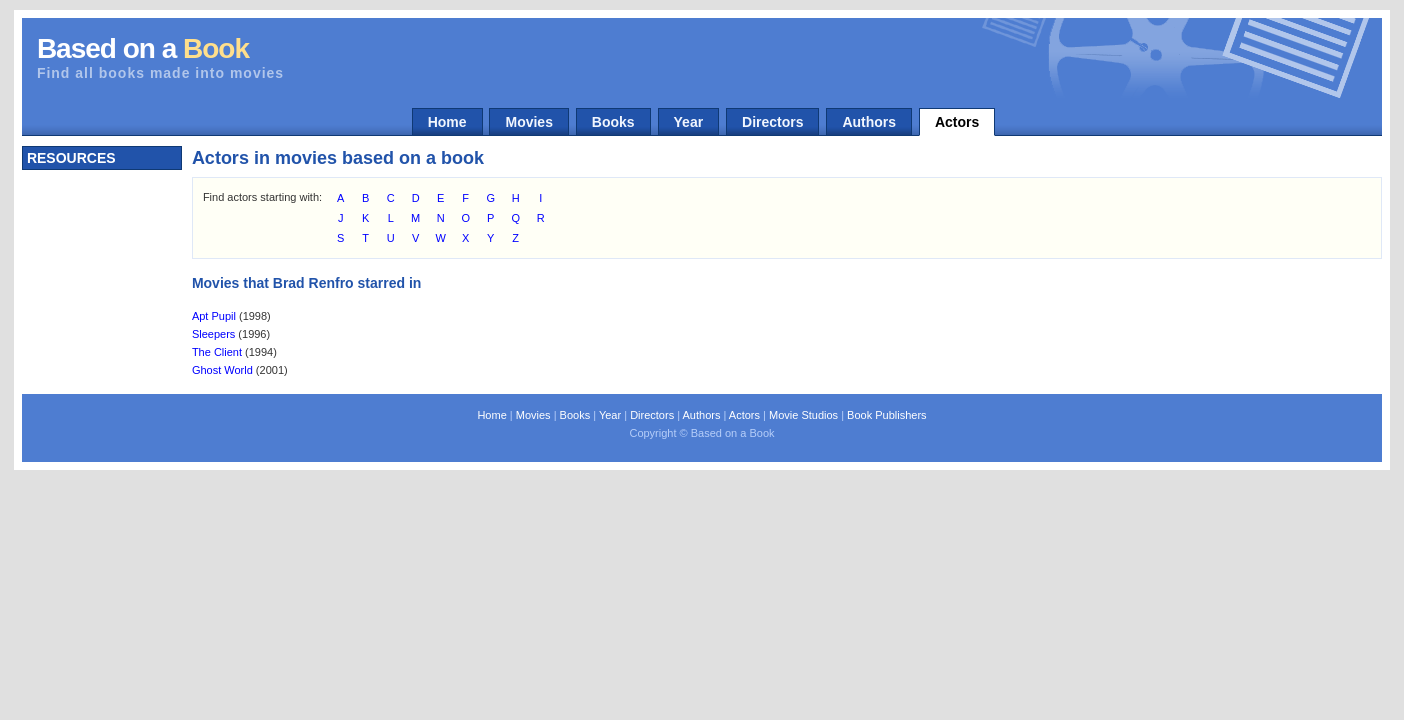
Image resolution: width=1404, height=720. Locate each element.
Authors (869, 122)
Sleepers (213, 334)
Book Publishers (887, 415)
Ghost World (222, 370)
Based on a (143, 48)
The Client (217, 352)
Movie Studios (803, 415)
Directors (772, 122)
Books (613, 122)
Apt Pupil (214, 316)
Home (447, 122)
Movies (528, 122)
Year (689, 122)
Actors (957, 122)
